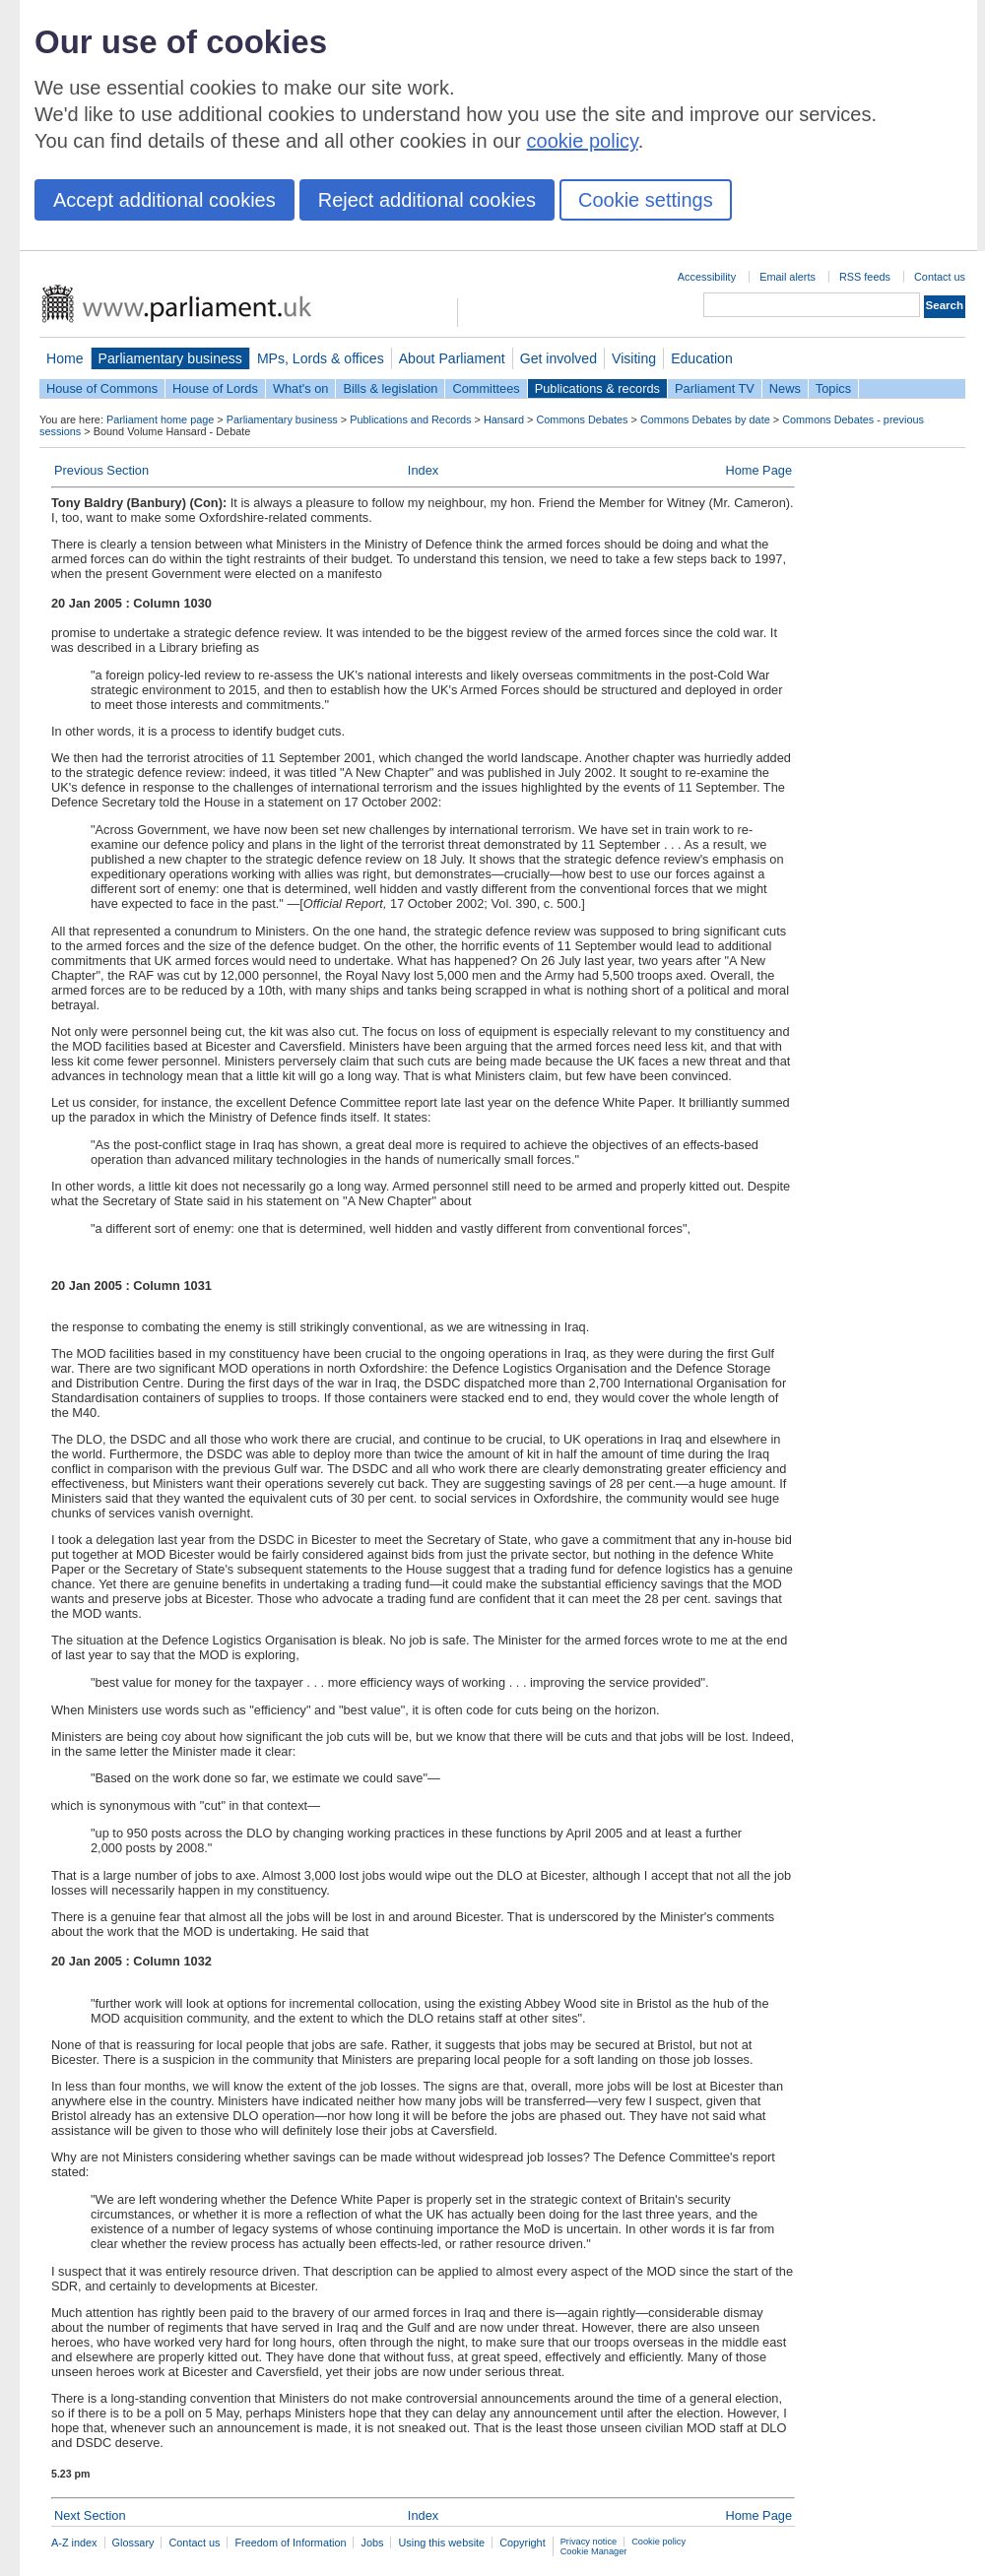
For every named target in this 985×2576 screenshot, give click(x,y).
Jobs (372, 2542)
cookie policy (582, 141)
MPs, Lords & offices (320, 358)
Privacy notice (588, 2541)
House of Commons (102, 388)
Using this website (441, 2542)
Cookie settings (645, 200)
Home (65, 358)
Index (423, 470)
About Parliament (452, 358)
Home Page (758, 470)
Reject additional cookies (427, 200)
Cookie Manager (593, 2551)
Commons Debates (581, 419)
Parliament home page (160, 419)
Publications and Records (410, 419)
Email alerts (787, 277)
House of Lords (215, 388)
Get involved (558, 358)
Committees (485, 388)
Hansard (504, 419)
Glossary (133, 2542)
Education (702, 358)
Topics (833, 388)
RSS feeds (864, 277)
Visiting (634, 358)
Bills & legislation (390, 388)
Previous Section (101, 470)
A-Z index (74, 2542)
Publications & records (597, 388)
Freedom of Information (290, 2542)
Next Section (90, 2515)
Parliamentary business (170, 358)
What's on (301, 388)
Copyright (522, 2542)
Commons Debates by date (705, 419)
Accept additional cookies (164, 200)
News (785, 388)
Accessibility (707, 277)
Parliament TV (715, 388)
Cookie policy (658, 2541)
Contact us (939, 277)
